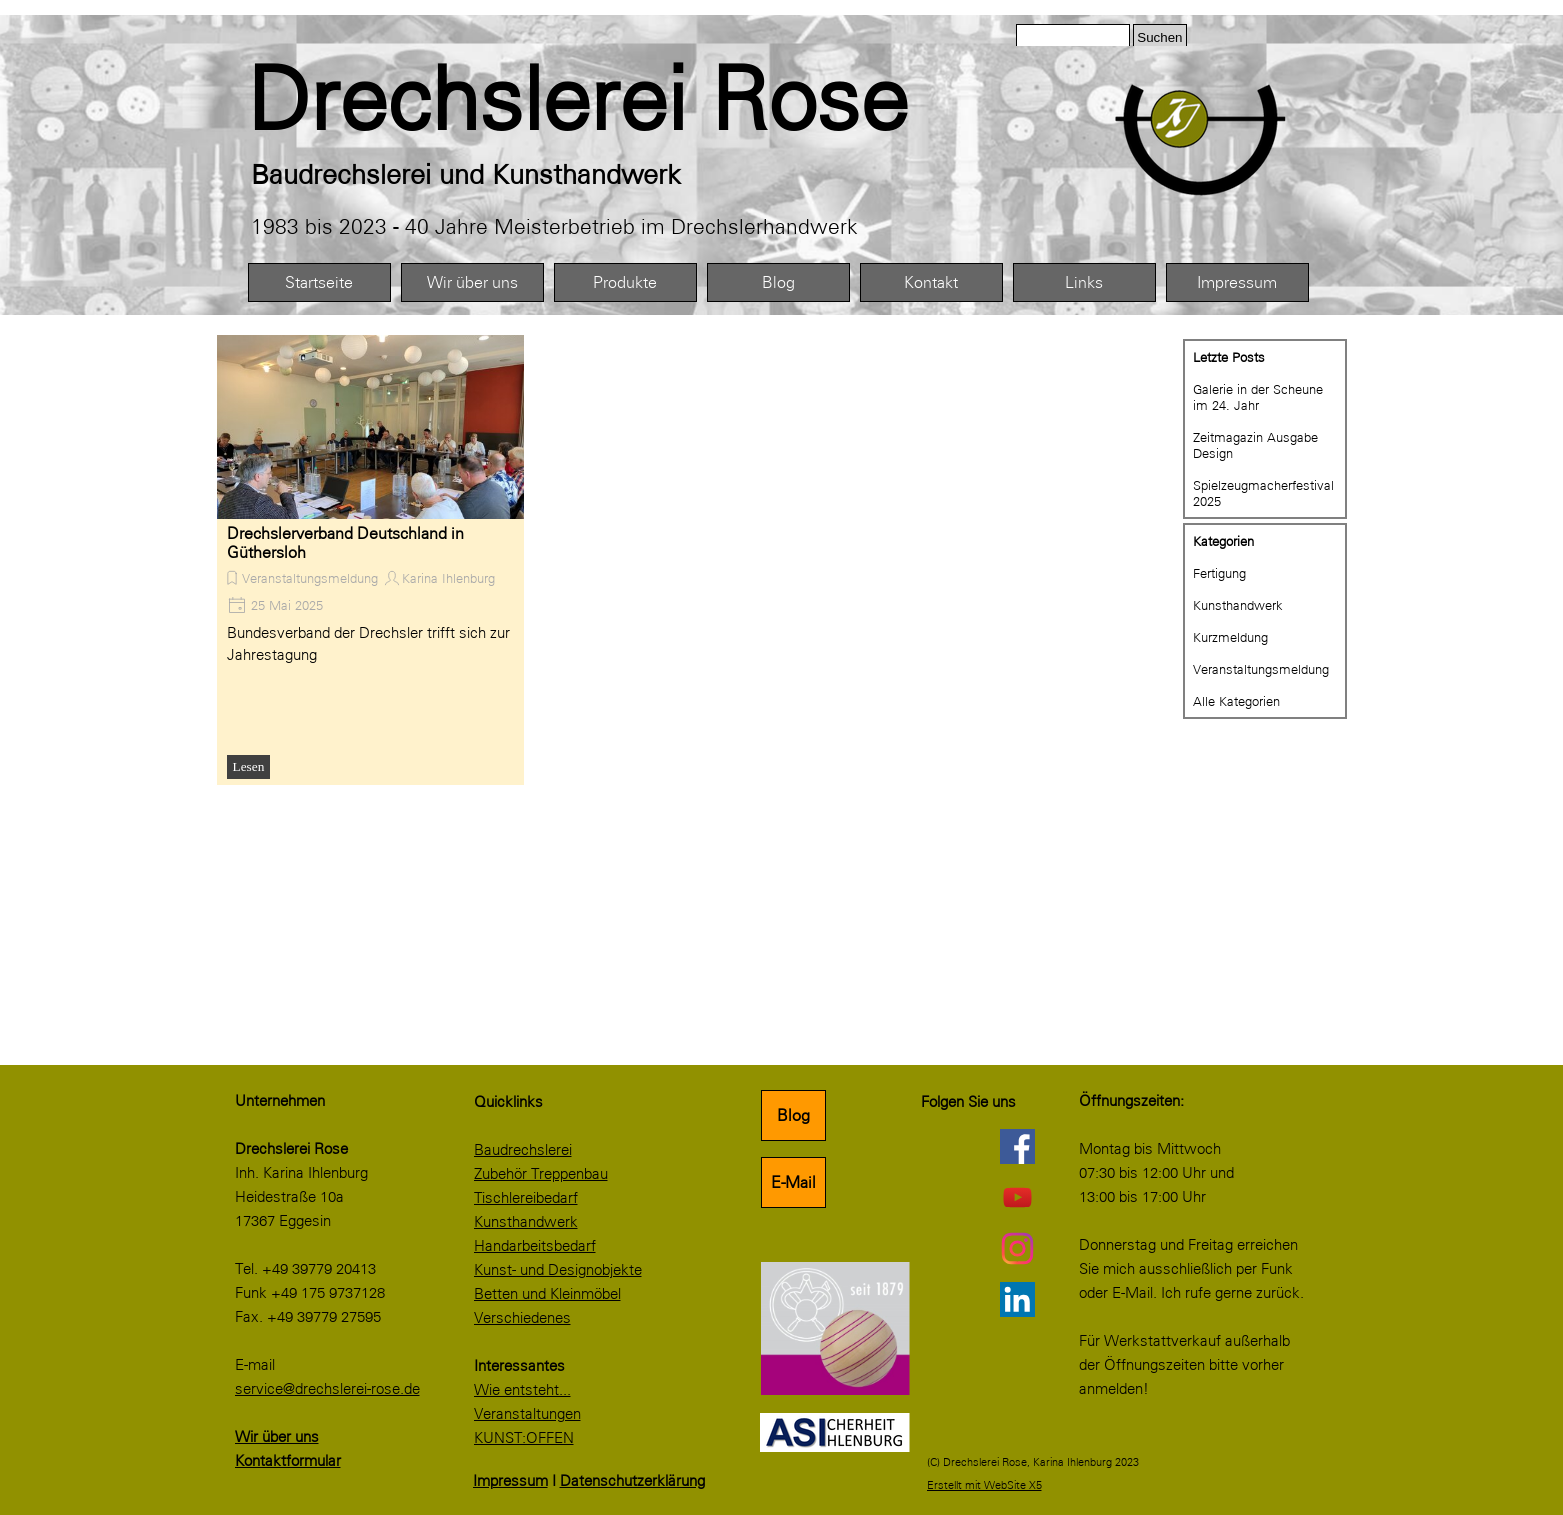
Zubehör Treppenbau (541, 1174)
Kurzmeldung (1230, 637)
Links (1084, 282)
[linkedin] (1018, 1299)
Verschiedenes (522, 1318)
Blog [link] (793, 1115)
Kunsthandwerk (1238, 605)
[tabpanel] (622, 100)
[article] (370, 560)
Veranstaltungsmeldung (310, 578)
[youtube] (1018, 1197)
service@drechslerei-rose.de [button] (327, 1389)
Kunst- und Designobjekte (558, 1270)
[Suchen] (1073, 37)
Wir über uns (472, 282)
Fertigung (1219, 573)
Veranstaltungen (527, 1414)
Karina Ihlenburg (448, 578)
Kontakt (931, 282)
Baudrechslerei (523, 1150)
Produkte (625, 282)
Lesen (249, 766)
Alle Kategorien (1236, 701)
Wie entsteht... (522, 1390)
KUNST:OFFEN (524, 1438)
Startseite (319, 282)
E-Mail (793, 1182)
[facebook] (1018, 1146)
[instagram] (1018, 1248)
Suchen (1159, 37)
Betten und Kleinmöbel (547, 1294)
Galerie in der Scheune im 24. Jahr (1258, 397)
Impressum (1237, 282)
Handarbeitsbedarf (535, 1246)
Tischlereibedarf (526, 1198)
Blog (778, 282)
